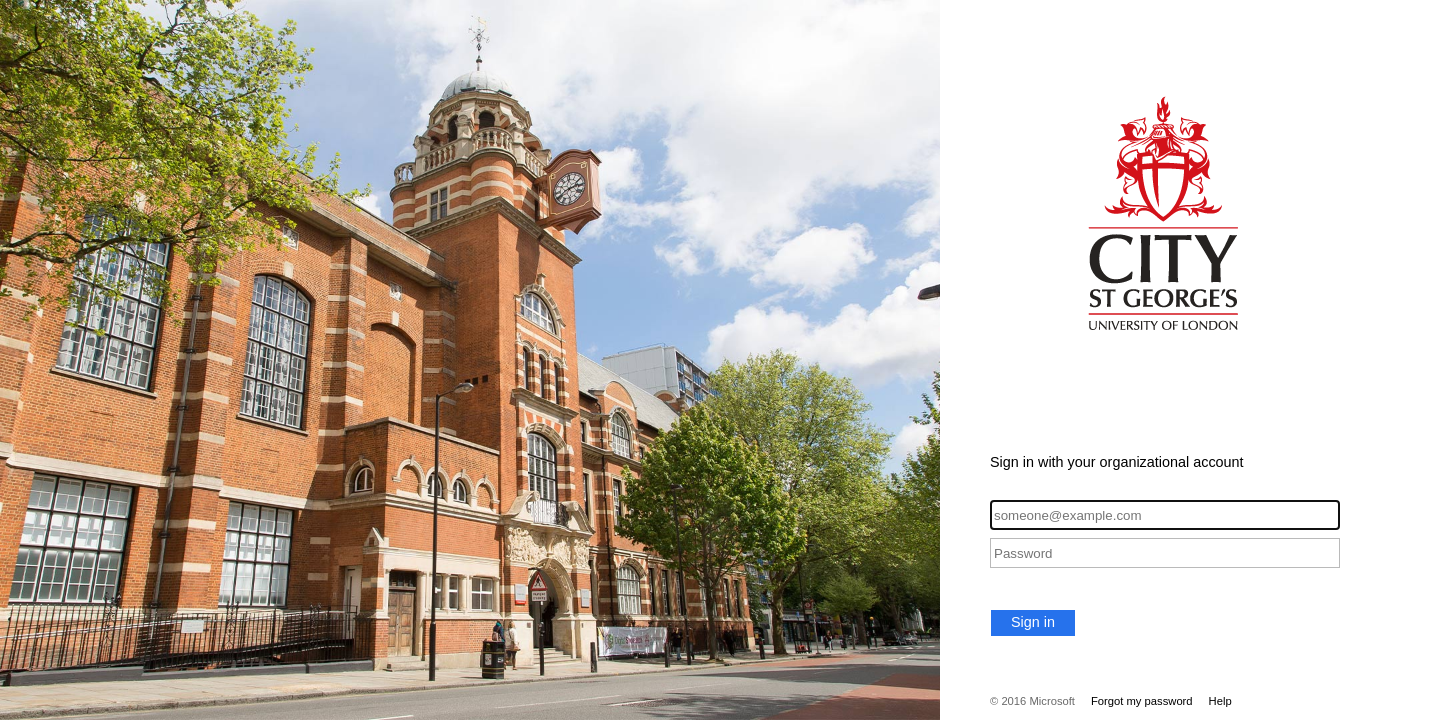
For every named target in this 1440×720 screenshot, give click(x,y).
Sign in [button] (1033, 622)
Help (1220, 701)
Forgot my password (1142, 701)
